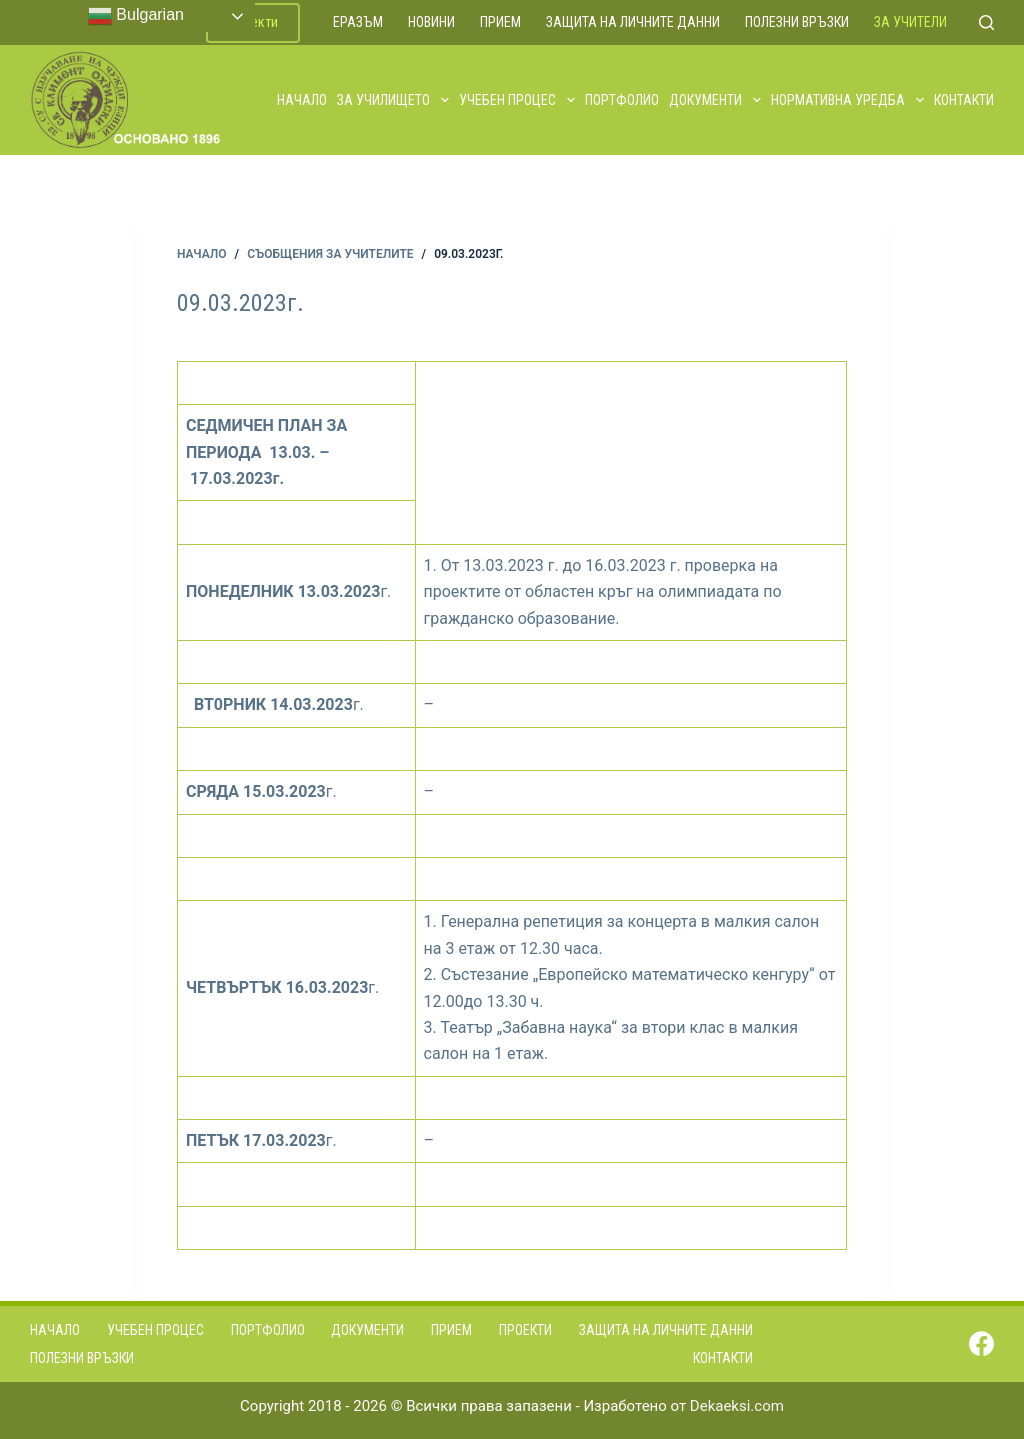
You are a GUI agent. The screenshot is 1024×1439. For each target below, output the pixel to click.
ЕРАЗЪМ (358, 22)
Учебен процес (518, 100)
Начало (302, 100)
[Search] (986, 22)
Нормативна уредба (848, 100)
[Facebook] (981, 1343)
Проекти (525, 1330)
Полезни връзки (797, 22)
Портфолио (622, 100)
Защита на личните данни (633, 22)
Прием (500, 22)
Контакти (964, 100)
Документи (716, 100)
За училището (394, 100)
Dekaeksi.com (737, 1406)
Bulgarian (136, 16)
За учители (910, 22)
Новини (431, 22)
